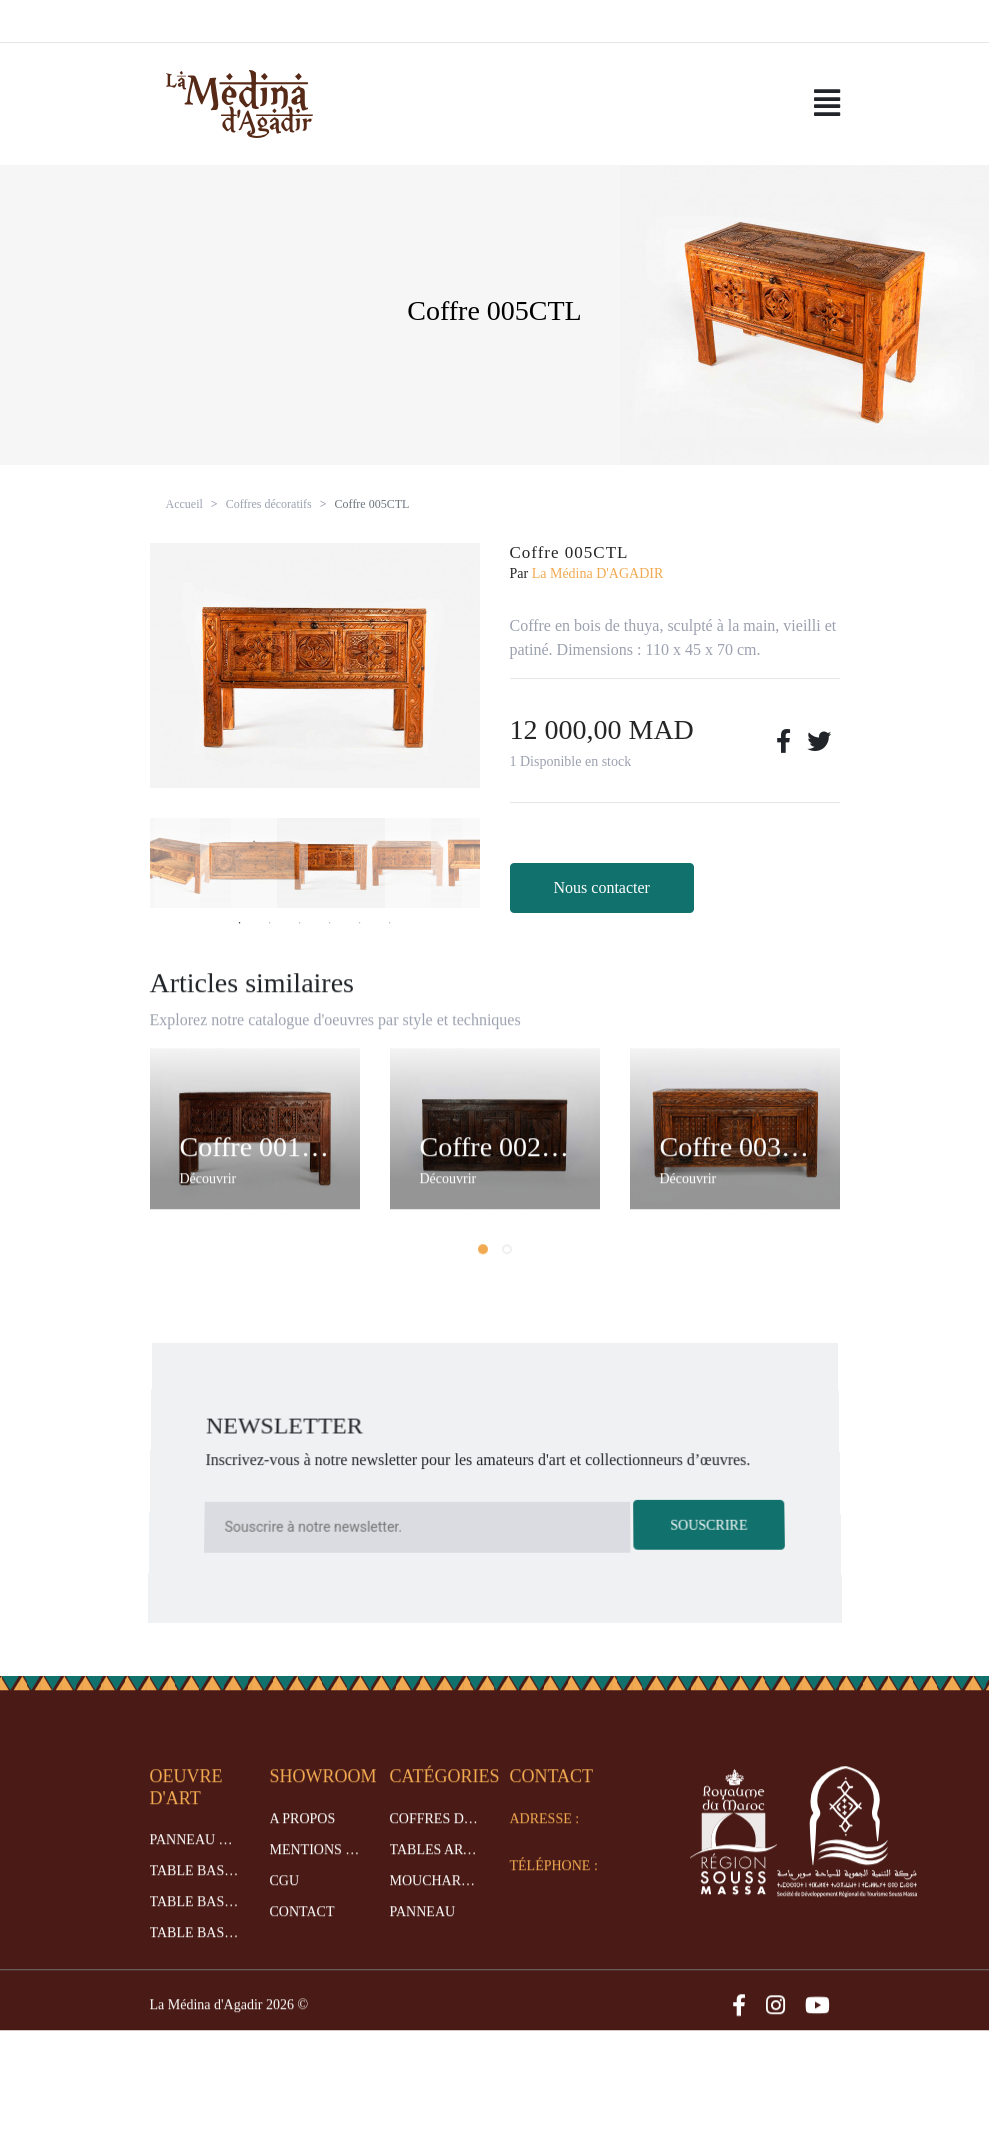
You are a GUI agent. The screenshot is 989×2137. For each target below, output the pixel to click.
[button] (483, 1271)
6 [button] (390, 923)
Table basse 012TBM (195, 1924)
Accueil (184, 504)
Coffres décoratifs (269, 504)
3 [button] (300, 923)
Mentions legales (315, 1871)
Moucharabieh (435, 1902)
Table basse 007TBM (195, 1893)
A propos (303, 1840)
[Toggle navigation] (827, 103)
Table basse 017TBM (195, 1955)
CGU (285, 1902)
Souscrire (707, 1524)
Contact (302, 1933)
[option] (315, 665)
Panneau (423, 1933)
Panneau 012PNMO (195, 1862)
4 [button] (330, 923)
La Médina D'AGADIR (598, 573)
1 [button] (240, 923)
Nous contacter (602, 887)
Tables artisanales (435, 1871)
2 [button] (270, 923)
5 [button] (360, 923)
